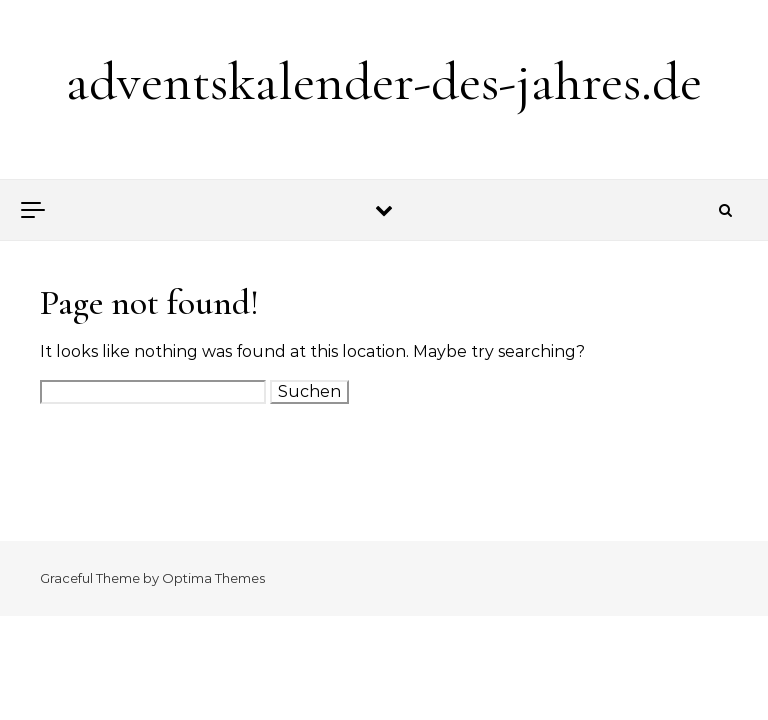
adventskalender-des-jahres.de (384, 81)
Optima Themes (213, 578)
